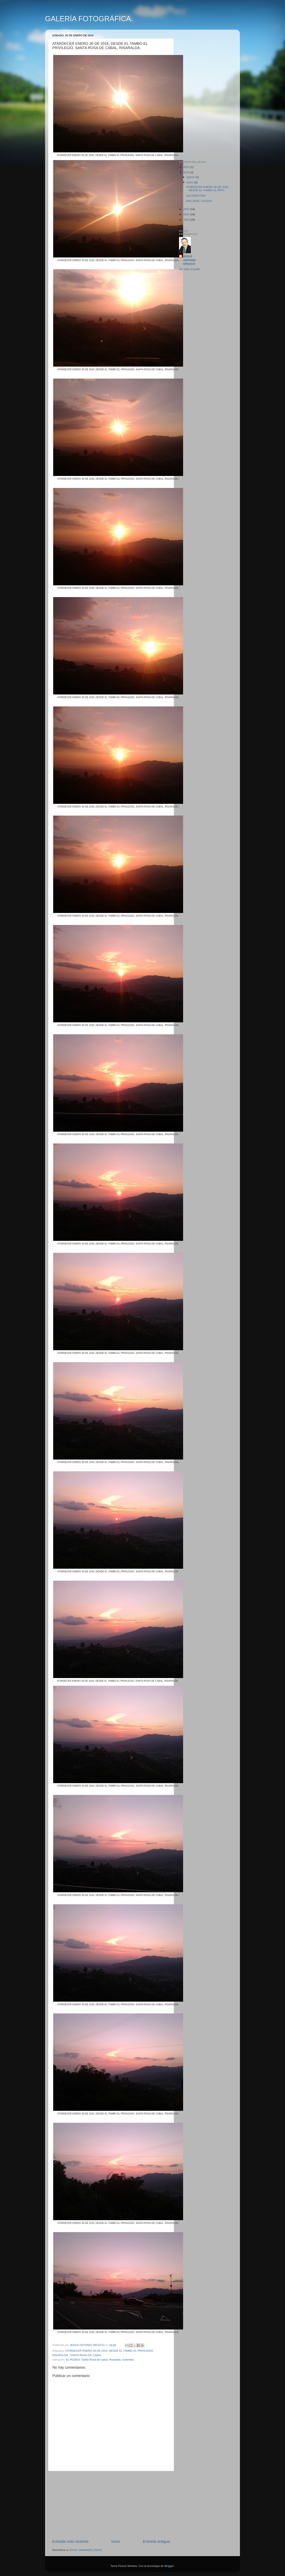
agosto (191, 177)
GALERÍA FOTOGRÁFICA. (89, 19)
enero (190, 182)
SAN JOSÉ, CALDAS (199, 200)
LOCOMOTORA (196, 195)
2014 (186, 214)
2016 (186, 172)
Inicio (115, 2541)
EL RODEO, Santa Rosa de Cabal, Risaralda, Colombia (100, 2359)
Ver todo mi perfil (189, 269)
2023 (186, 167)
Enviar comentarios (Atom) (86, 2549)
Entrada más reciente (70, 2541)
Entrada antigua (156, 2541)
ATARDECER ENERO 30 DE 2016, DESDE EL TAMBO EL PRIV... (207, 188)
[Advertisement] (111, 2505)
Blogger (169, 2565)
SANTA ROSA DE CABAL (86, 2355)
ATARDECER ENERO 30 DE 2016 (86, 2350)
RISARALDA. (60, 2355)
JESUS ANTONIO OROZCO (189, 260)
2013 (186, 219)
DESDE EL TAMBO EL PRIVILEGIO (131, 2350)
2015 (186, 209)
